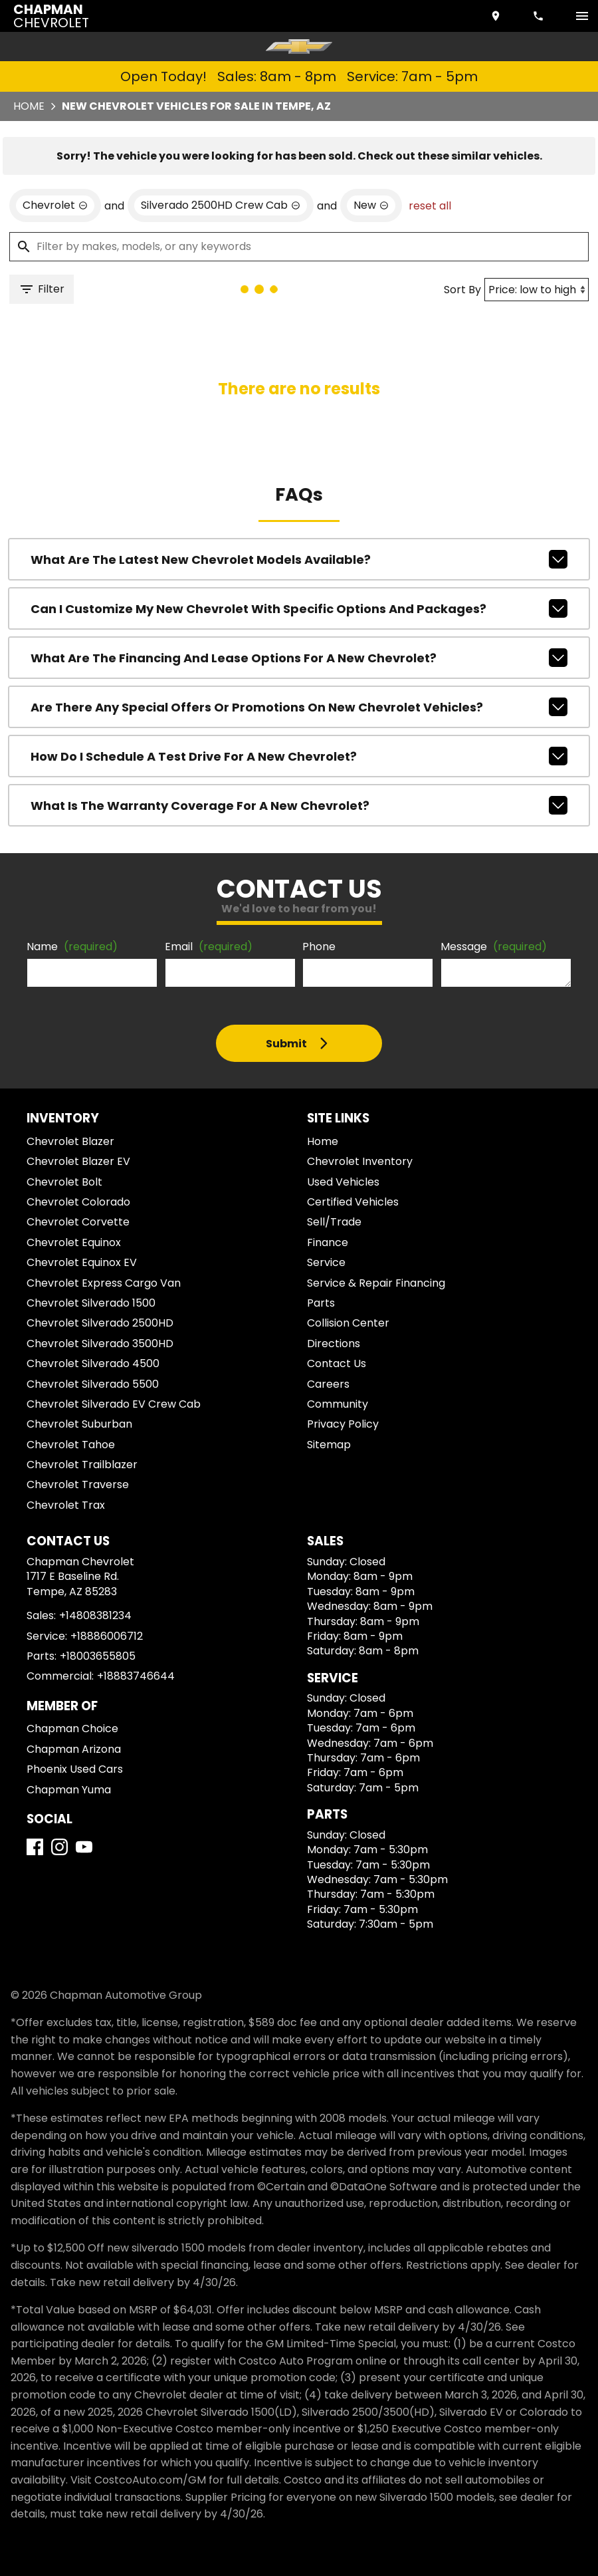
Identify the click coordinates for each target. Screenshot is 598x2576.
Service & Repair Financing (376, 1283)
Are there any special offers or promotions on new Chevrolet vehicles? (299, 707)
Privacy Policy (343, 1424)
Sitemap (329, 1444)
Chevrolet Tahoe (71, 1444)
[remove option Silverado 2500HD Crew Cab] (220, 205)
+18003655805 (98, 1656)
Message (494, 946)
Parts (321, 1303)
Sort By (462, 289)
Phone (319, 946)
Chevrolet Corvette (78, 1221)
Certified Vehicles (353, 1202)
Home (29, 106)
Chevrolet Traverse (78, 1484)
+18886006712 (106, 1636)
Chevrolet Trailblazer (82, 1464)
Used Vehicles (343, 1182)
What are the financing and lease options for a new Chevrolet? (299, 657)
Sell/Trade (334, 1221)
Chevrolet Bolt (64, 1182)
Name (72, 946)
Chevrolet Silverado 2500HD (100, 1323)
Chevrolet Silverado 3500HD (100, 1343)
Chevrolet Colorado (78, 1202)
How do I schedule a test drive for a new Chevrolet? (299, 756)
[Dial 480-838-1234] (539, 16)
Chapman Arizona (74, 1749)
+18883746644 (136, 1676)
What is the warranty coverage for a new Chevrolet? (299, 805)
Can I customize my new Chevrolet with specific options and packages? (299, 608)
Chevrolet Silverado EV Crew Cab (114, 1404)
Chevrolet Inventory (360, 1161)
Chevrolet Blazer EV (78, 1161)
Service (326, 1262)
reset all (430, 205)
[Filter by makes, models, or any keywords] (299, 246)
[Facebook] (35, 1847)
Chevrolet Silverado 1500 (91, 1303)
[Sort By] (536, 289)
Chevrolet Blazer (70, 1141)
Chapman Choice (72, 1728)
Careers (328, 1384)
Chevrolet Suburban (79, 1424)
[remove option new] (371, 205)
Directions (333, 1343)
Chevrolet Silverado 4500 (93, 1363)
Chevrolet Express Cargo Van (104, 1283)
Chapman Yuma (69, 1789)
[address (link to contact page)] (497, 16)
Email (208, 946)
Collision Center (348, 1323)
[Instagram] (59, 1847)
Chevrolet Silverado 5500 (93, 1384)
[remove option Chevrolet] (55, 205)
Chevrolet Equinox (74, 1242)
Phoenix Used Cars (75, 1769)
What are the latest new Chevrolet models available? (299, 559)
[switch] (582, 16)
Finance (327, 1242)
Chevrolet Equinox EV (82, 1262)
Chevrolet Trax (66, 1505)
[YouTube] (84, 1847)
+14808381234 (95, 1615)
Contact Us (336, 1363)
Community (337, 1404)
